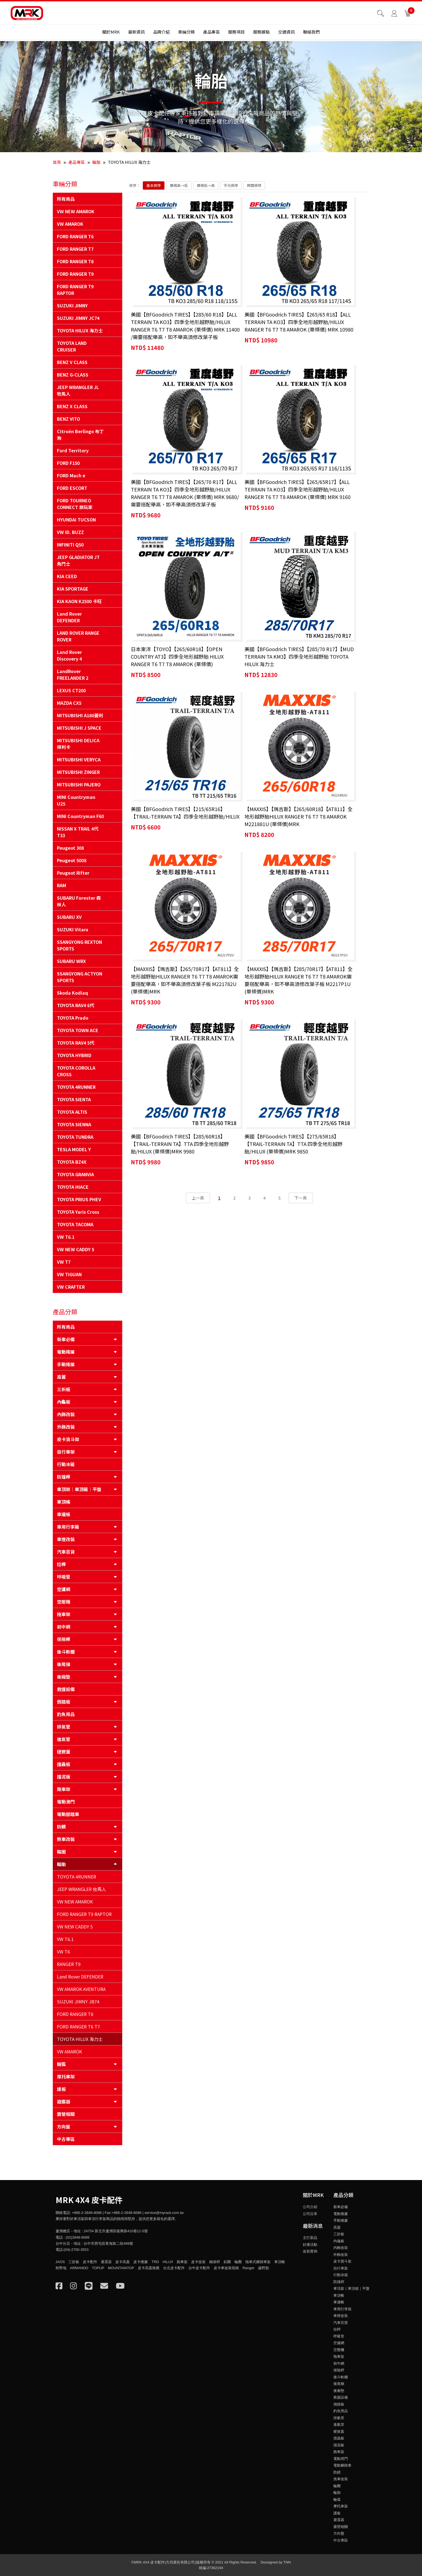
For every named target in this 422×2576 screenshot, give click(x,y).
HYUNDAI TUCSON (76, 519)
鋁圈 (227, 2262)
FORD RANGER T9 (75, 273)
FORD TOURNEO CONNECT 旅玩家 (75, 503)
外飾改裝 (66, 1426)
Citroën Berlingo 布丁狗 (80, 434)
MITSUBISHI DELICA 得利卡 (78, 743)
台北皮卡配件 (174, 2268)
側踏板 (63, 1701)
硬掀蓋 (63, 1751)
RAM (61, 885)
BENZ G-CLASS (72, 374)
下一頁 (300, 805)
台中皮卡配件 (199, 2268)
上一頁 (198, 805)
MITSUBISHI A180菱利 (80, 715)
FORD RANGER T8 (75, 261)
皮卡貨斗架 (68, 1439)
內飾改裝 (66, 1414)
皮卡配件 (90, 2262)
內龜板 (63, 1401)
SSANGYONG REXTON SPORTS (79, 945)
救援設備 (66, 1689)
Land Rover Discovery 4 (69, 655)
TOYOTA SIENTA (74, 1099)
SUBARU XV (69, 917)
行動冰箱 (66, 1464)
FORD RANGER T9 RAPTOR (75, 289)
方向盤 (63, 2126)
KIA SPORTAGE (72, 588)
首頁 (57, 162)
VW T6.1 (65, 1236)
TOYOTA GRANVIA (75, 1174)
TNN (287, 2562)
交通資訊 (286, 34)
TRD (155, 2262)
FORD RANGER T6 (75, 236)
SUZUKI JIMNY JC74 (78, 318)
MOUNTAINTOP (121, 2268)
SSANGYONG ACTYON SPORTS (79, 977)
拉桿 (61, 1564)
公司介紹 (310, 2207)
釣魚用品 (66, 1714)
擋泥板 (63, 1776)
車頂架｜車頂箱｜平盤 (79, 1489)
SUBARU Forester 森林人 (79, 901)
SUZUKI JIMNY (72, 305)
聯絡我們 (311, 34)
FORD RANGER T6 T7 (78, 2026)
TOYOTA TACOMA (75, 1224)
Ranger (248, 2268)
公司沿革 (310, 2214)
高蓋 (61, 1376)
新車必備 (66, 1339)
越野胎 (263, 2268)
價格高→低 (179, 185)
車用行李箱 (68, 1526)
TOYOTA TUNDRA (75, 1136)
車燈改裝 (66, 1539)
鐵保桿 (214, 2262)
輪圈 (61, 1851)
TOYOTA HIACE (73, 1186)
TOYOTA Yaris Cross (78, 1211)
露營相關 (66, 2114)
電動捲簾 (66, 1351)
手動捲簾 (66, 1364)
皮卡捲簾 (140, 2262)
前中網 (63, 1626)
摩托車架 (66, 2076)
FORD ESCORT (72, 488)
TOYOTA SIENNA (74, 1124)
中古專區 (66, 2139)
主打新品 (310, 2238)
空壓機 (63, 1601)
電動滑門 (66, 1801)
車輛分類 (186, 34)
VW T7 (64, 1261)
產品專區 (211, 34)
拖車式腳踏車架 (258, 2262)
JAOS (60, 2262)
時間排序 (254, 185)
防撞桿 (63, 1476)
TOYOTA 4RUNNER (76, 1086)
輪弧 (61, 2064)
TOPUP (98, 2268)
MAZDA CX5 (69, 702)
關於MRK (111, 34)
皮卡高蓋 (122, 2262)
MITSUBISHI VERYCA (79, 759)
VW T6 (63, 1951)
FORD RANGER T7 (75, 248)
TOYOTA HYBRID (74, 1055)
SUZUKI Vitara (72, 929)
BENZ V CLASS (72, 362)
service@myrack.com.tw (164, 2213)
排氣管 (63, 1726)
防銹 (61, 1826)
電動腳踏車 (68, 1814)
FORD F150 (68, 463)
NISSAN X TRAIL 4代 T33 (77, 832)
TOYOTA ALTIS (72, 1111)
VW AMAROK (70, 223)
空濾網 (63, 1589)
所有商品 (66, 198)
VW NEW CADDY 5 (75, 1249)
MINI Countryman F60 (80, 816)
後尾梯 (63, 1664)
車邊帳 (63, 1514)
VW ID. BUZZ (70, 532)
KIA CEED (67, 576)
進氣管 (63, 1739)
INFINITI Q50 (70, 544)
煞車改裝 (66, 1839)
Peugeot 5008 (71, 860)
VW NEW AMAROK (75, 211)
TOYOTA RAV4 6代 (75, 1005)
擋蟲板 (63, 1764)
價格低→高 (206, 185)
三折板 (63, 1389)
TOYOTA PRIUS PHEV (79, 1199)
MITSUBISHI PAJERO (79, 784)
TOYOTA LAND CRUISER (72, 346)
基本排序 (153, 185)
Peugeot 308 (70, 847)
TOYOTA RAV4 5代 (75, 1042)
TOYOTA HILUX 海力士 (80, 330)
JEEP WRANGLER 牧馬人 (81, 1889)
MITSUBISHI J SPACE (79, 727)
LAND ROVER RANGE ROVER (78, 636)
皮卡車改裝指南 (226, 2268)
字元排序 (231, 185)
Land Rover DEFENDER (69, 617)
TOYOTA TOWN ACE (77, 1030)
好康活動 (310, 2245)
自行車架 (66, 1451)
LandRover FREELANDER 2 (72, 674)
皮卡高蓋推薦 (148, 2268)
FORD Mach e (71, 475)
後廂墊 (63, 1676)
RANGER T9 (69, 1964)
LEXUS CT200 (71, 690)
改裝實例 (310, 2251)
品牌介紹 (161, 34)
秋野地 (61, 2268)
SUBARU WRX (71, 961)
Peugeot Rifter (73, 872)
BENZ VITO (68, 418)
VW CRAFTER (71, 1286)
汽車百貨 (66, 1551)
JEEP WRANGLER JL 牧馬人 (78, 390)
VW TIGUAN (69, 1274)
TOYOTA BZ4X (71, 1161)
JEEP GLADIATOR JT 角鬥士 (78, 560)
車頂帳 (63, 1501)
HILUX (168, 2262)
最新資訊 (136, 34)
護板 (61, 2089)
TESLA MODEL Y (74, 1149)
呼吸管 (63, 1576)
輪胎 (96, 162)
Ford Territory (73, 450)
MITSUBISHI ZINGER (78, 772)
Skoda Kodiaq (72, 992)
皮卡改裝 (198, 2262)
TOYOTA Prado (72, 1017)
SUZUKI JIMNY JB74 (78, 2001)
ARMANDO (79, 2268)
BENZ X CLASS (72, 406)
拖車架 (63, 1614)
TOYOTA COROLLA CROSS (76, 1071)
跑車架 (63, 1789)
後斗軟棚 (66, 1651)
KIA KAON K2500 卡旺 (79, 601)
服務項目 (236, 34)
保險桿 (63, 1639)
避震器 (63, 2101)
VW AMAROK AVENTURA (81, 1989)
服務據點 (261, 34)
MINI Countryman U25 (76, 800)
